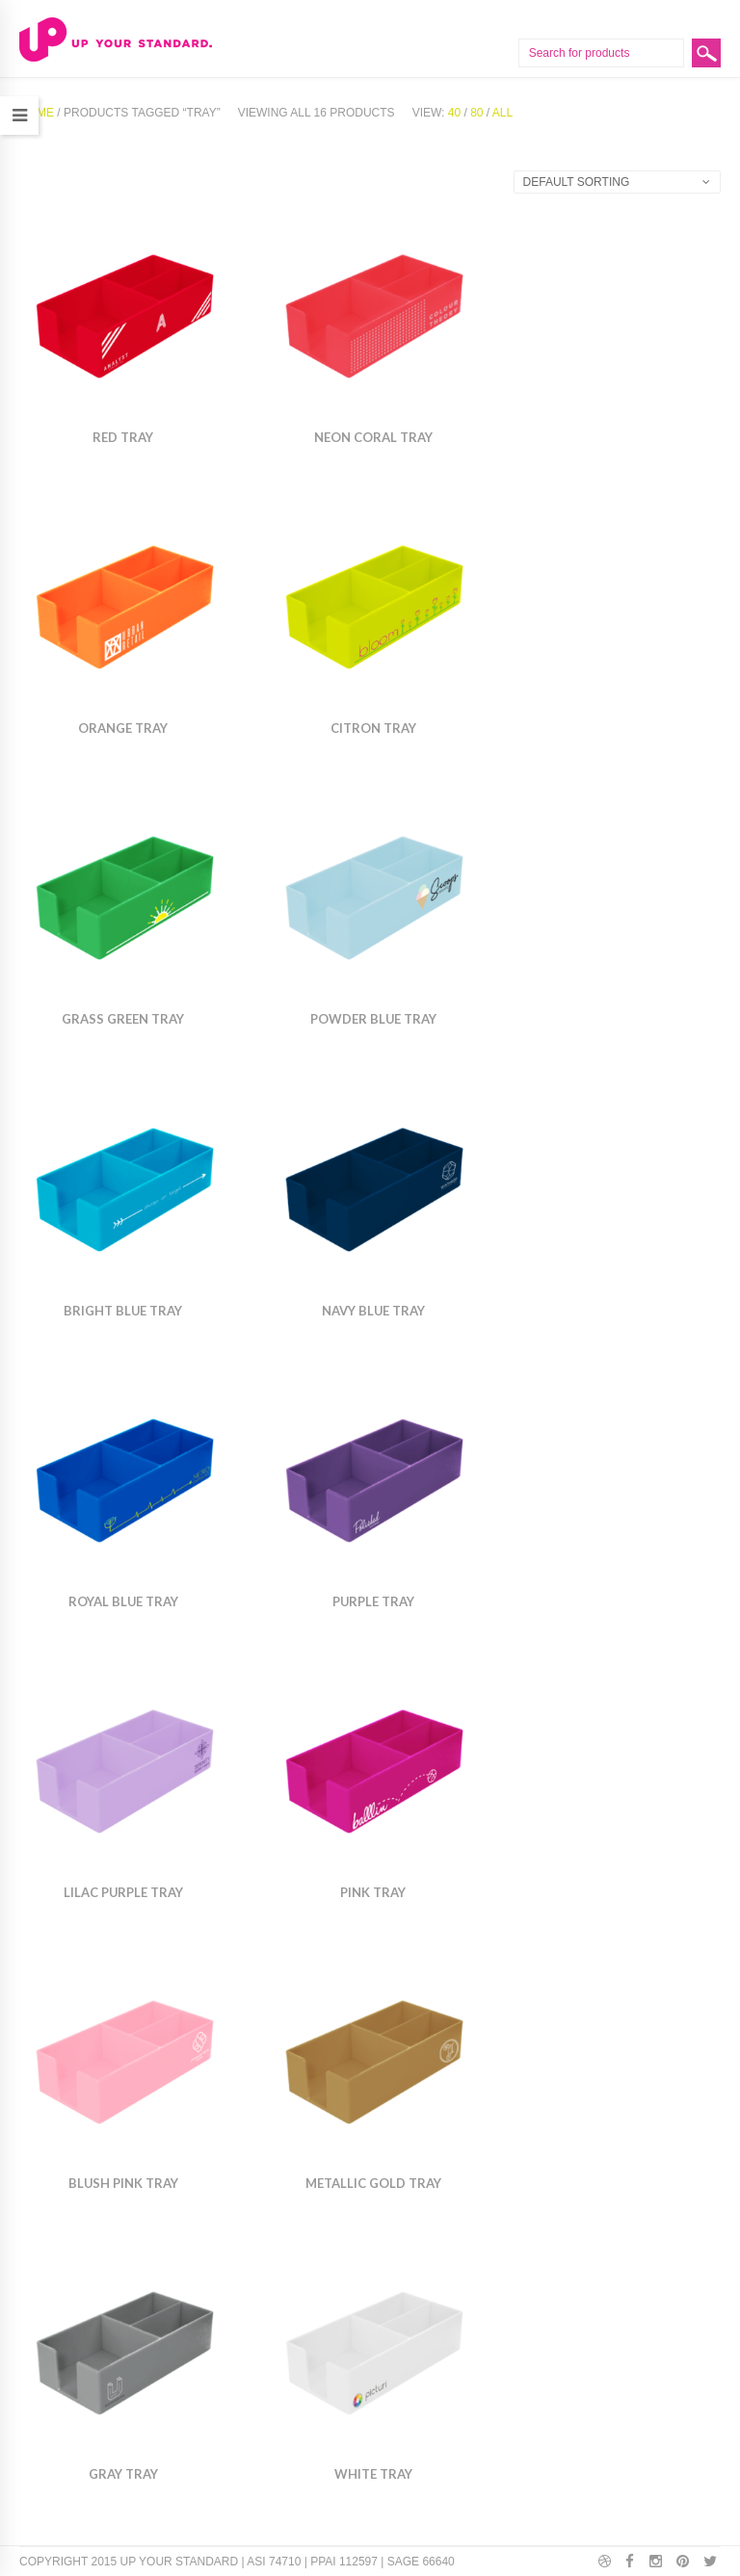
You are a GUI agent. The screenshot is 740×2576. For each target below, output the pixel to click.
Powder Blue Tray (373, 1019)
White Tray (373, 2474)
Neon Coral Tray (373, 437)
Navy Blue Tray (373, 1310)
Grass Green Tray (123, 1019)
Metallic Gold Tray (373, 2183)
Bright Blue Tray (123, 1310)
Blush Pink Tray (123, 2183)
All (502, 112)
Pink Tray (373, 1892)
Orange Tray (123, 728)
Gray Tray (123, 2474)
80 (476, 112)
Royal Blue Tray (123, 1601)
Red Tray (122, 437)
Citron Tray (373, 728)
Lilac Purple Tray (123, 1892)
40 (454, 112)
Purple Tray (373, 1601)
